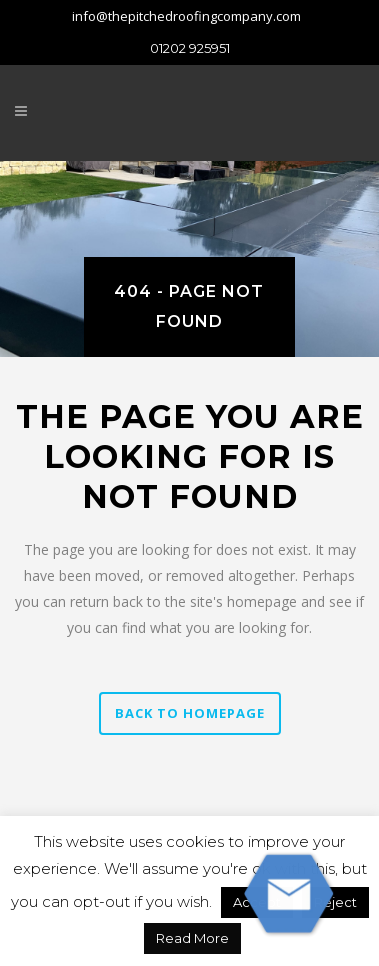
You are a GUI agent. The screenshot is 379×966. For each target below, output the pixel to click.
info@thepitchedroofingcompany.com (186, 16)
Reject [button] (335, 902)
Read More (192, 938)
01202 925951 (190, 48)
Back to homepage (190, 713)
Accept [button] (257, 902)
